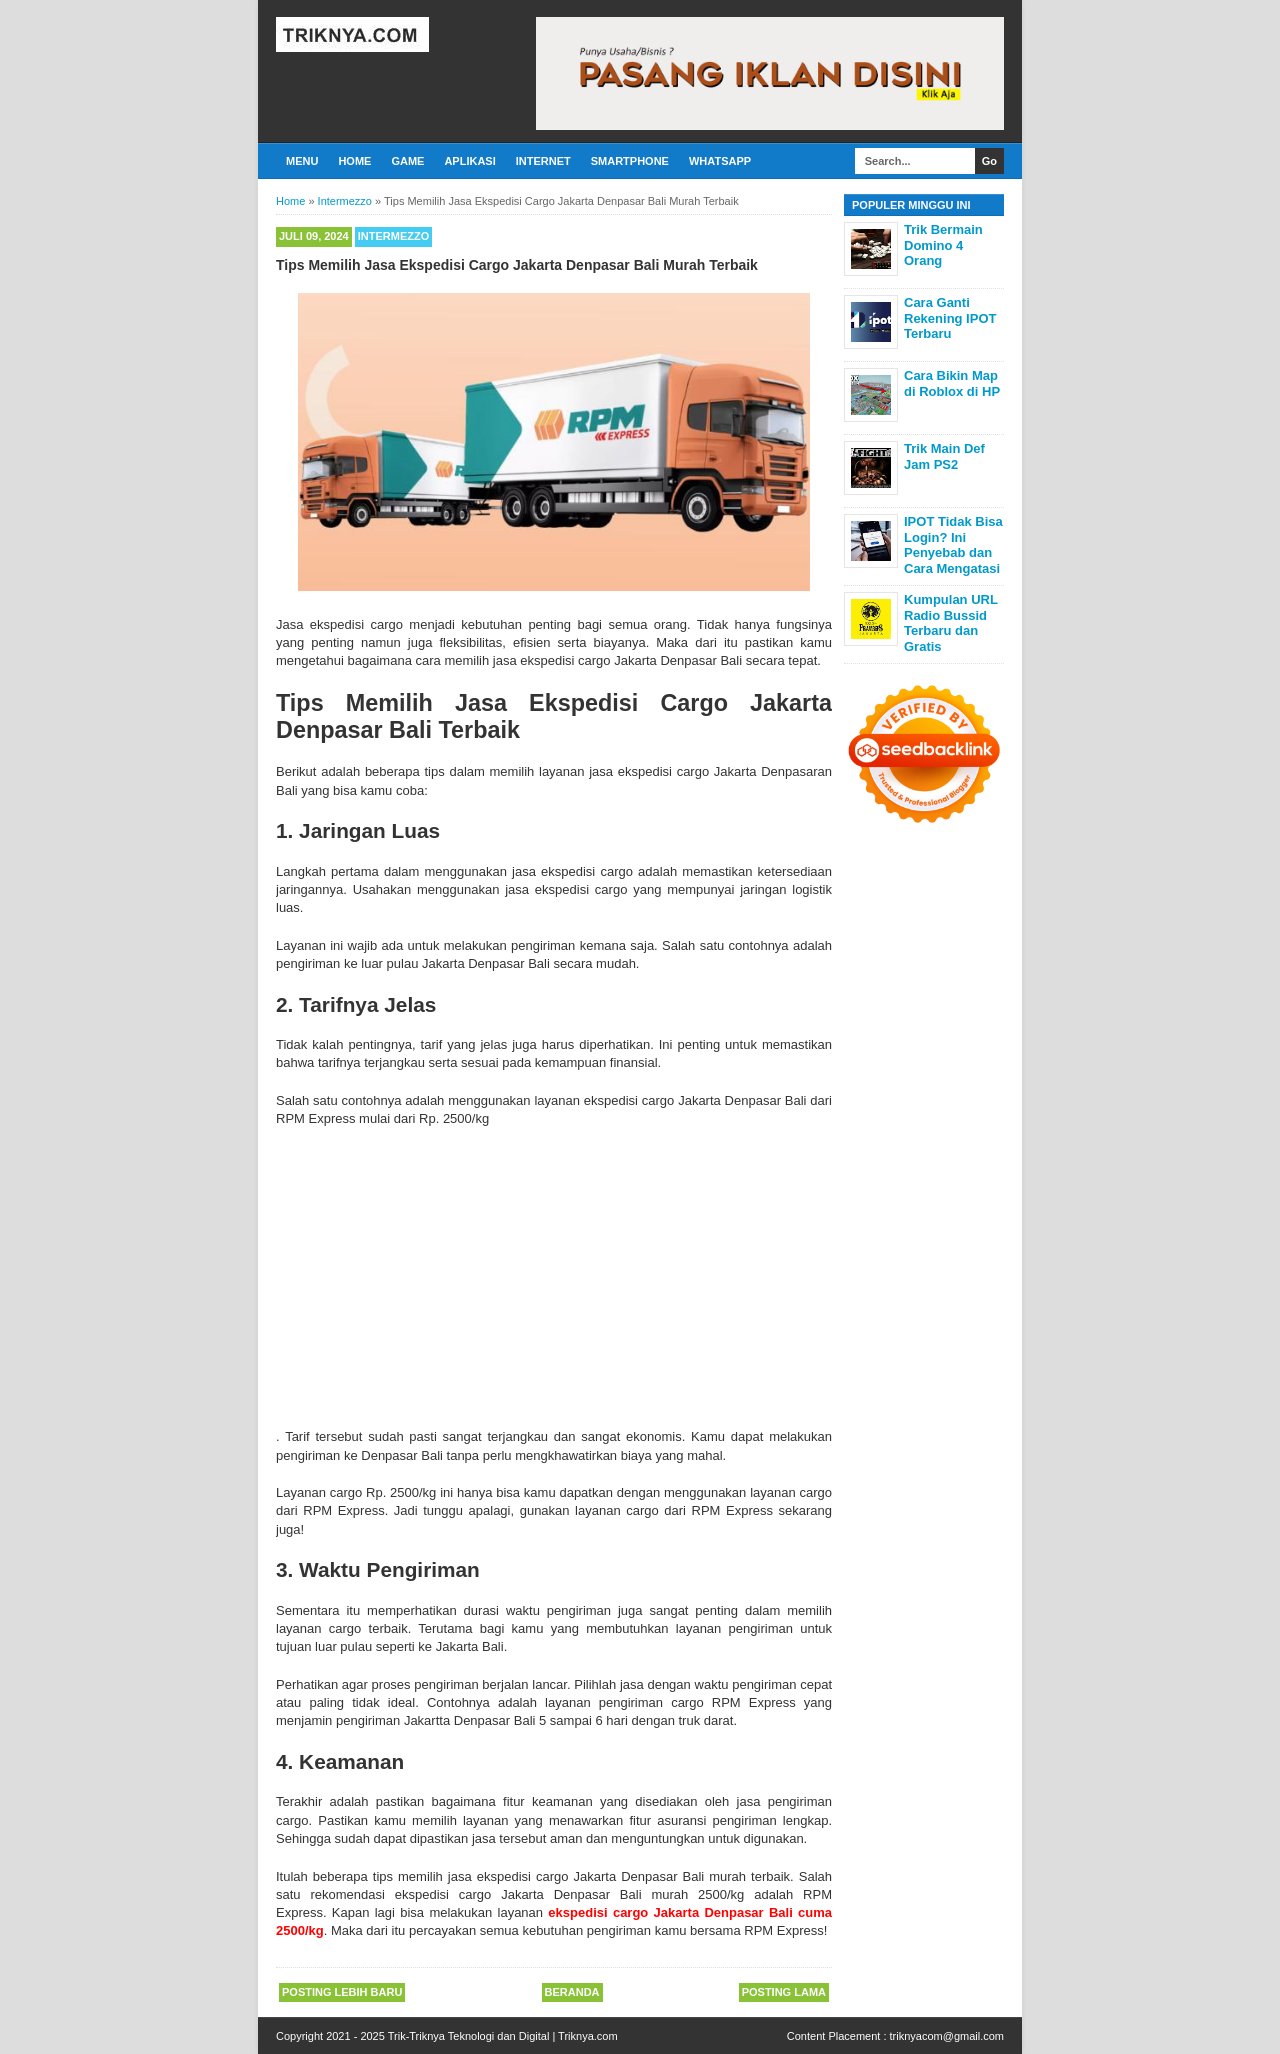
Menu (302, 161)
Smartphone (630, 161)
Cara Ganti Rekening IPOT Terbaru (950, 318)
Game (407, 161)
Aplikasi (469, 161)
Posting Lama (784, 1992)
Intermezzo (394, 236)
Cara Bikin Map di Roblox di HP (952, 383)
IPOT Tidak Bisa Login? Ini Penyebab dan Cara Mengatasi (953, 545)
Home (354, 161)
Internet (543, 161)
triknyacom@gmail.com (947, 2036)
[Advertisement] (554, 1278)
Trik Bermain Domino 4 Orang (943, 245)
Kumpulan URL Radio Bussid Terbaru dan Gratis (951, 623)
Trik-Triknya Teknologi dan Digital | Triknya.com (503, 2036)
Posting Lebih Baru (342, 1992)
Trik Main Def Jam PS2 (944, 456)
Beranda (572, 1992)
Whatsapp (720, 161)
